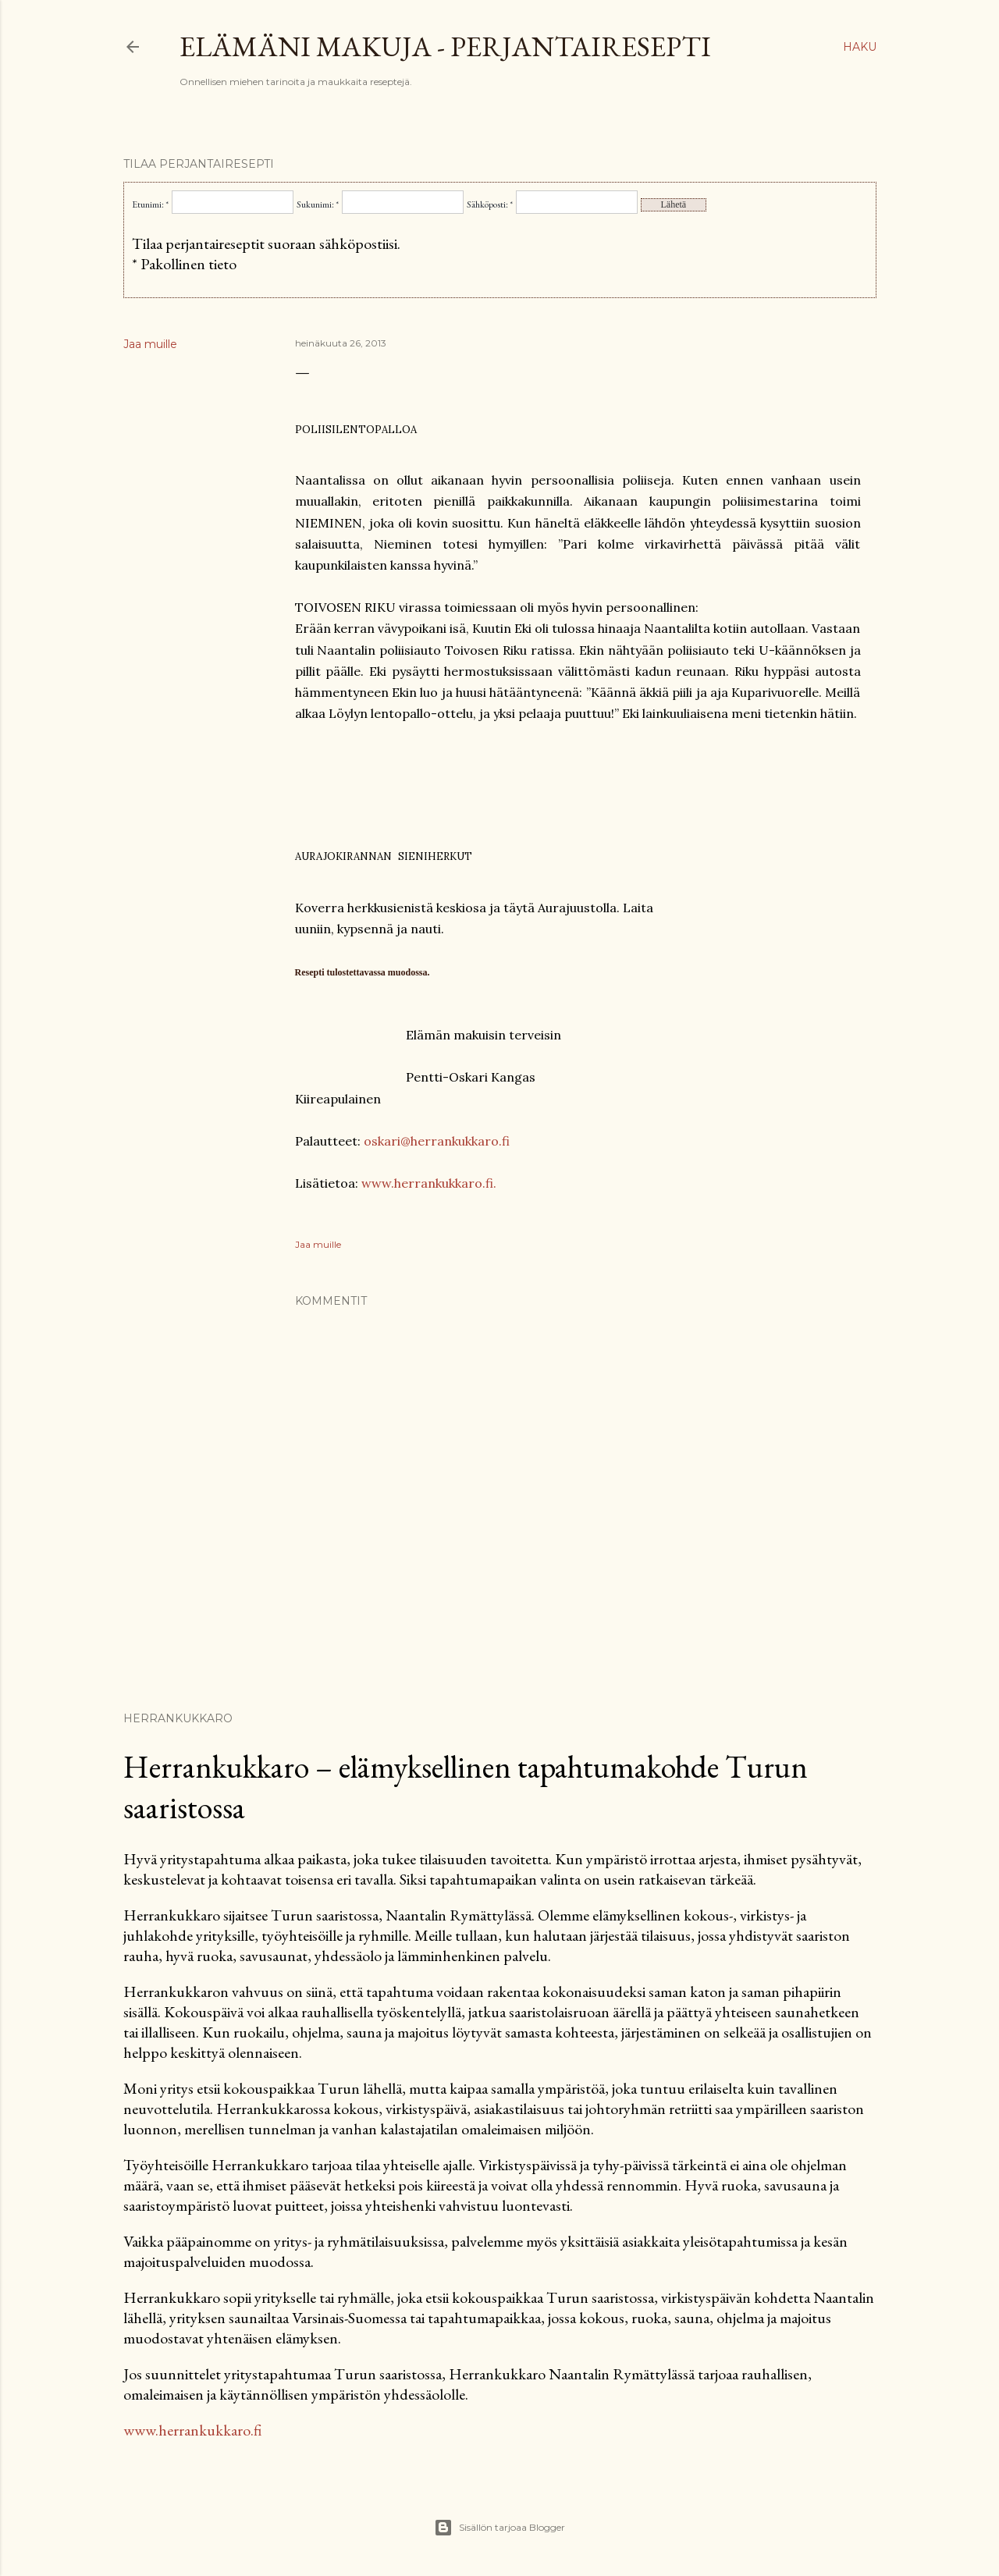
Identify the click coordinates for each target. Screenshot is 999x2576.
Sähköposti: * (490, 204)
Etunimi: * (150, 204)
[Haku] (859, 47)
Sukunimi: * (318, 204)
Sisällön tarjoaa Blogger (499, 2527)
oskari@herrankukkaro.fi (437, 1141)
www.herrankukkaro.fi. (428, 1183)
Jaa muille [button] (150, 344)
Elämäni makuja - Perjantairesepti (445, 46)
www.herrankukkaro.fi (192, 2430)
